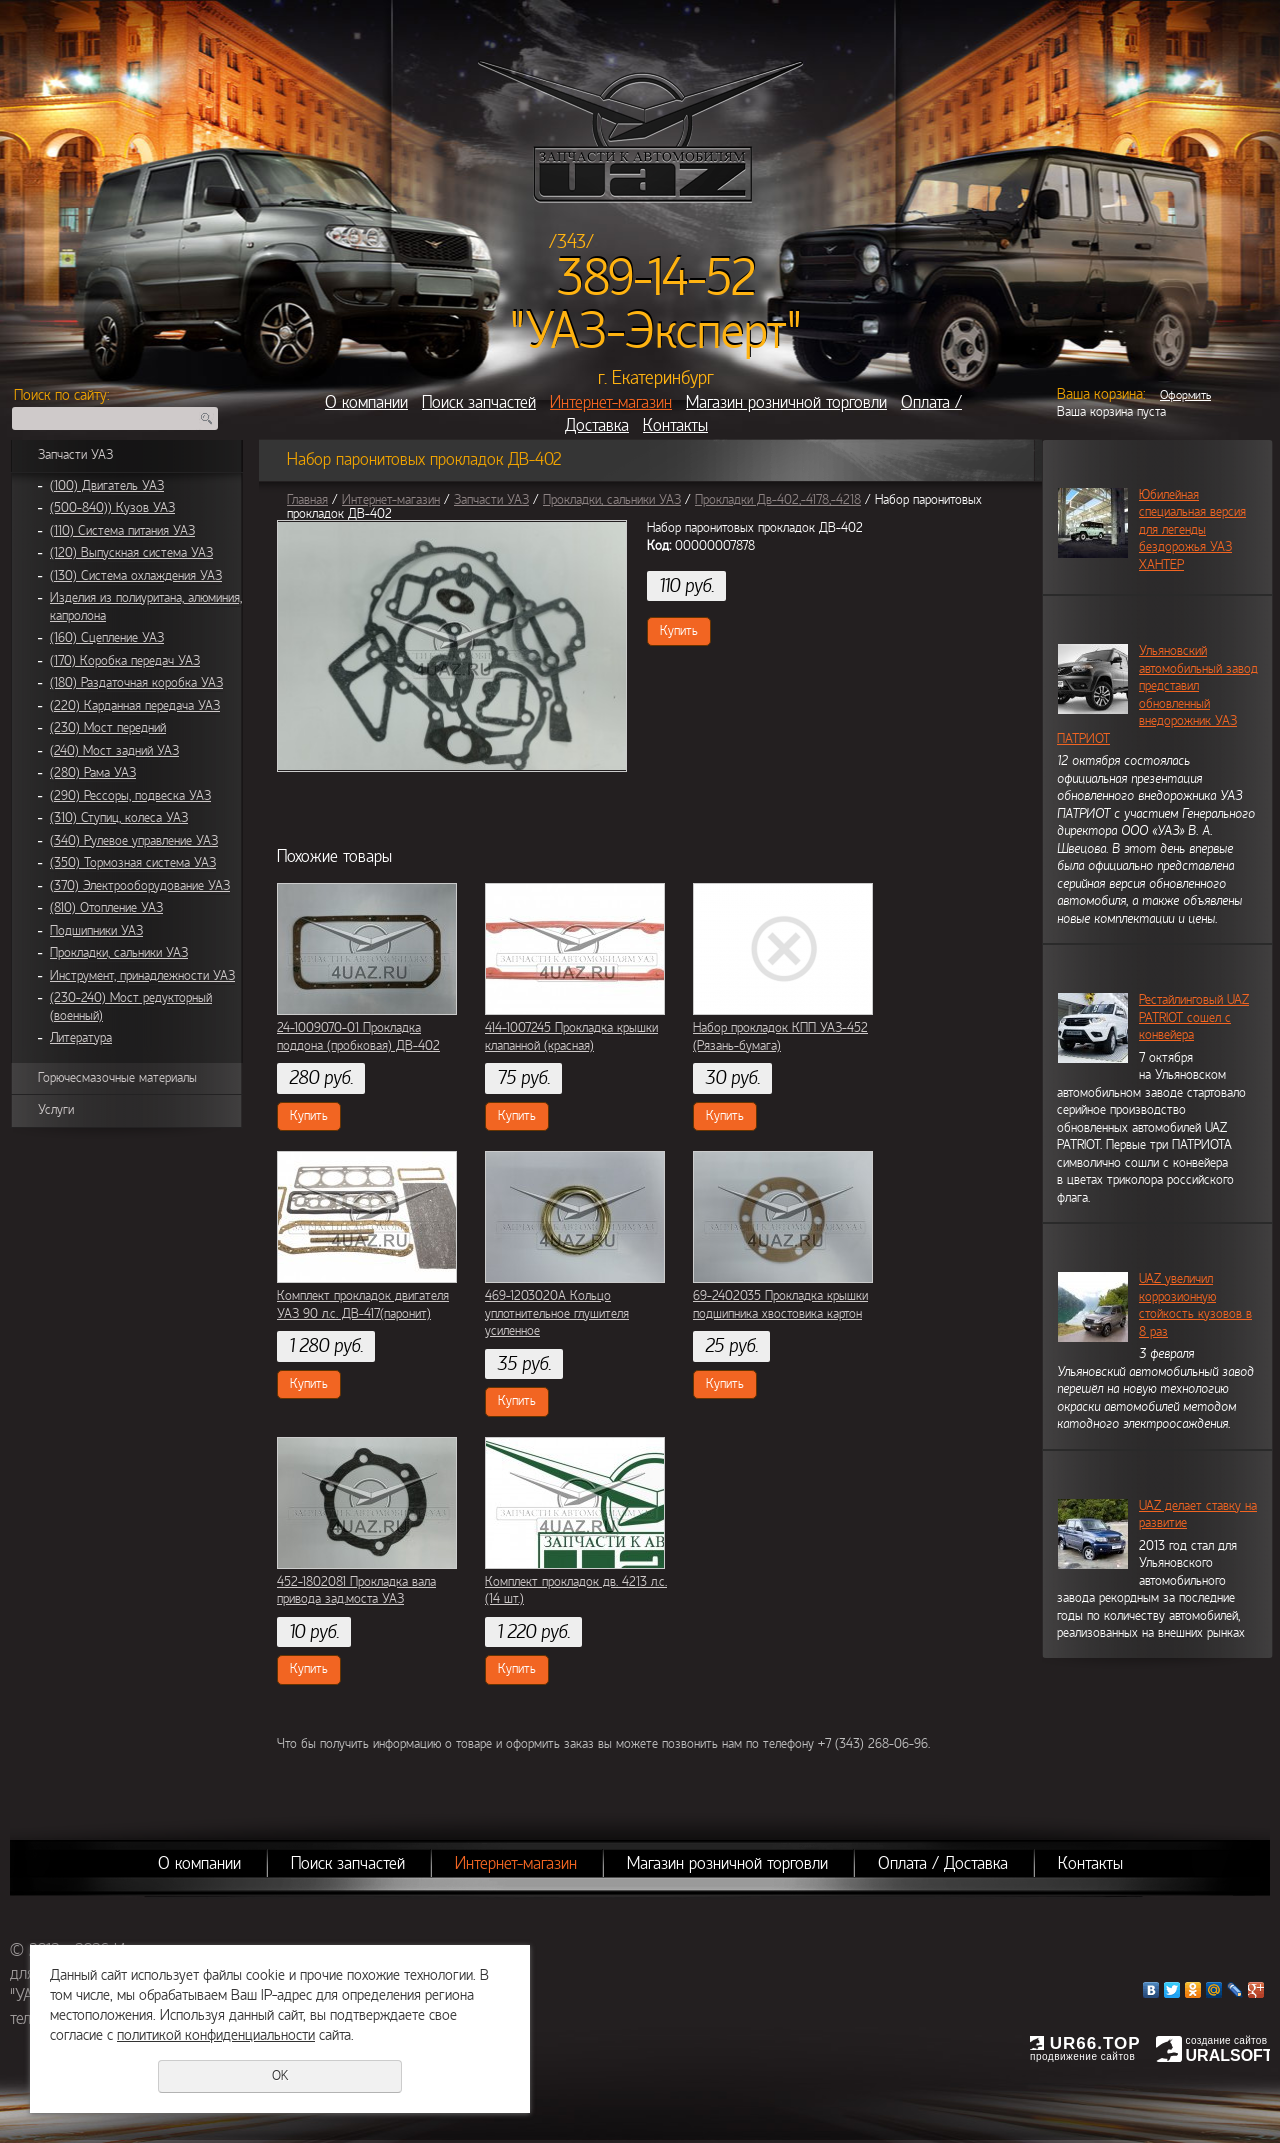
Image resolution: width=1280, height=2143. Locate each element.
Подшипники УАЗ (96, 931)
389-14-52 (656, 278)
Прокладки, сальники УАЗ (119, 953)
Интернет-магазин (611, 402)
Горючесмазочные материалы (117, 1078)
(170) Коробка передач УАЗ (125, 661)
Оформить (1185, 395)
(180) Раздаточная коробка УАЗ (136, 683)
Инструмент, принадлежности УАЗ (142, 976)
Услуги (56, 1110)
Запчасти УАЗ (75, 455)
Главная (307, 500)
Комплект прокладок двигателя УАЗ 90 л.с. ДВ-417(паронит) (363, 1305)
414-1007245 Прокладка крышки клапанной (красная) (571, 1037)
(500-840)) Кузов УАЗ (112, 508)
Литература (81, 1038)
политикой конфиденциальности (216, 2035)
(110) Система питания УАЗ (122, 531)
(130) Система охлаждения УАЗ (136, 576)
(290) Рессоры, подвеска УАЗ (130, 796)
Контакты (675, 425)
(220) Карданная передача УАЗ (135, 706)
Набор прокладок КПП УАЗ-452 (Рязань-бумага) (780, 1037)
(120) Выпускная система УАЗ (131, 553)
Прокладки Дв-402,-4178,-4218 (778, 500)
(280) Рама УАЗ (93, 773)
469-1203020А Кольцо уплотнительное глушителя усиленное (557, 1313)
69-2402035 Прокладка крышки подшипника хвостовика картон (780, 1305)
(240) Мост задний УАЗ (114, 751)
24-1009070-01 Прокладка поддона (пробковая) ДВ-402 (358, 1037)
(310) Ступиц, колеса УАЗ (119, 818)
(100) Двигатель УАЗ (107, 486)
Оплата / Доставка (943, 1863)
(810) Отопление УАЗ (106, 908)
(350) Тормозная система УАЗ (133, 863)
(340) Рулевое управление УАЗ (134, 841)
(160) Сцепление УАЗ (107, 638)
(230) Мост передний (108, 728)
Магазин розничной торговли (786, 402)
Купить (679, 631)
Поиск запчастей (479, 402)
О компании (366, 402)
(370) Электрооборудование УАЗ (140, 886)
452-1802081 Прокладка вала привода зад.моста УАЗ (356, 1591)
